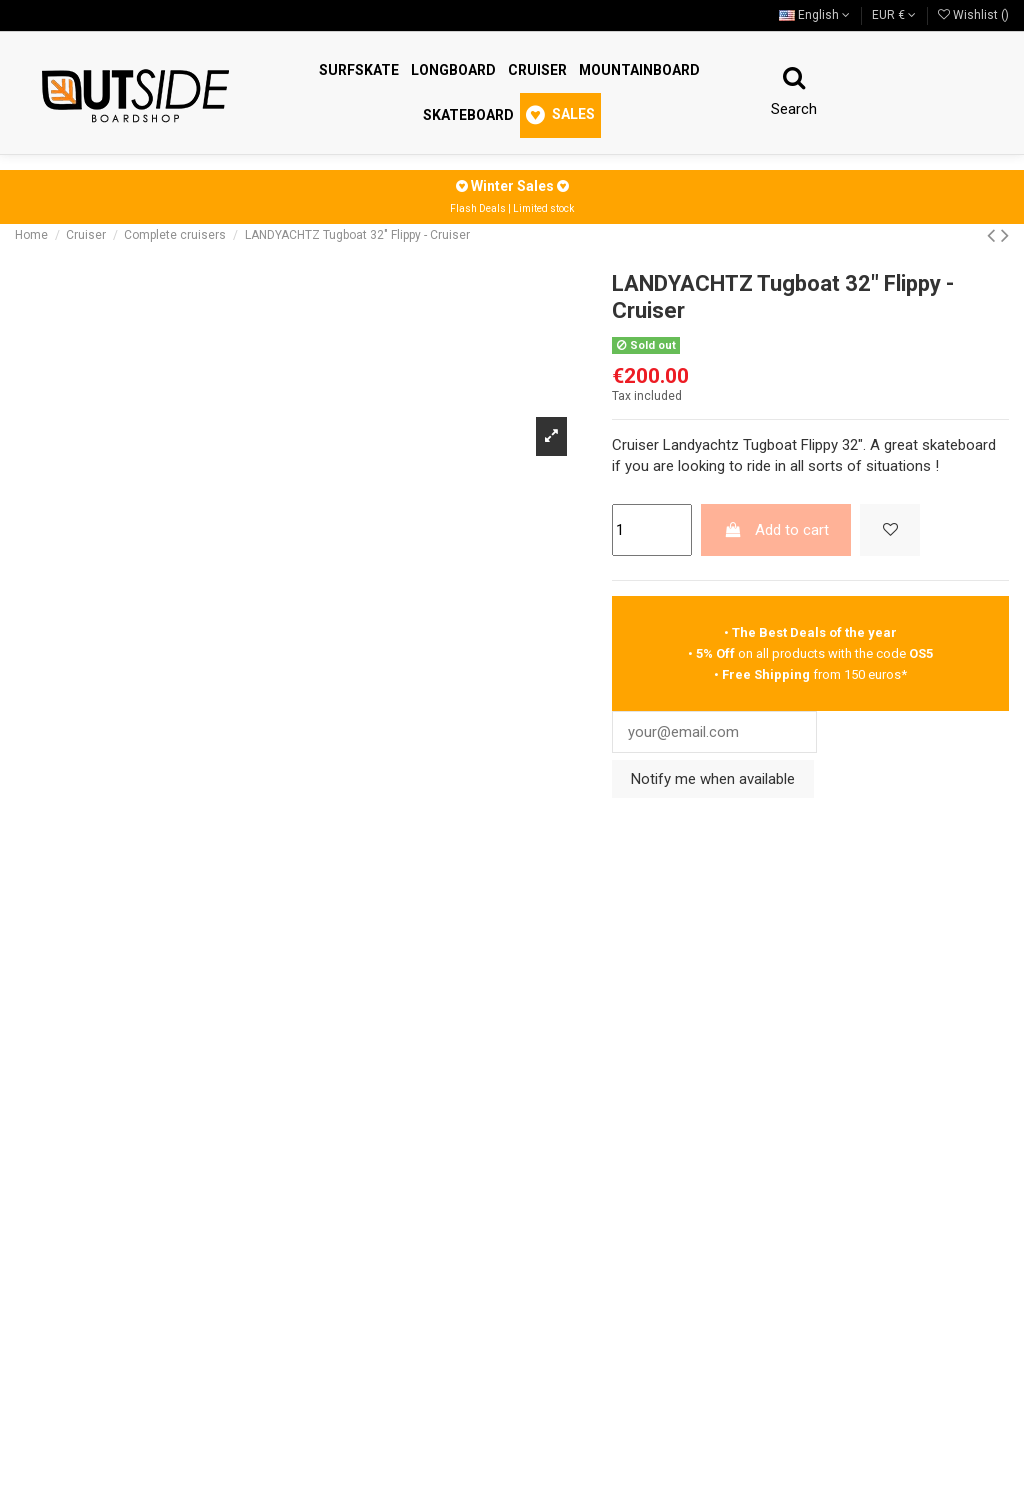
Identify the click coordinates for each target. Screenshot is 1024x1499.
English (814, 15)
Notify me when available (713, 780)
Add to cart (776, 530)
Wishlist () (973, 15)
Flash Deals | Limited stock (512, 208)
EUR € (894, 15)
